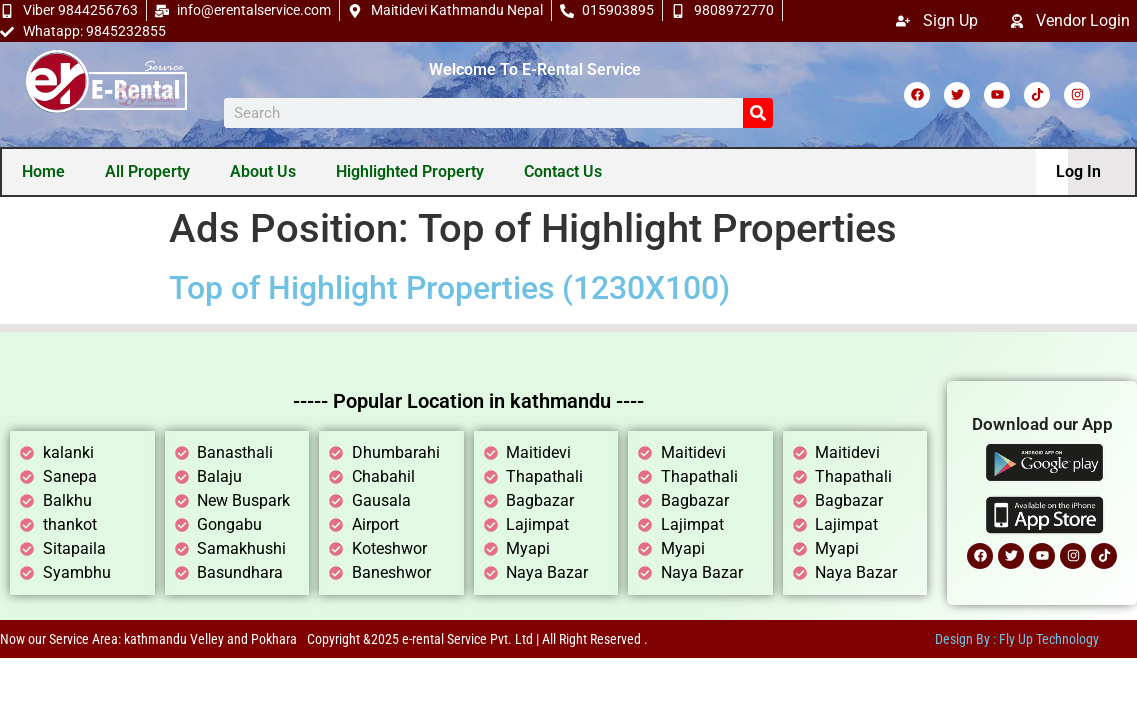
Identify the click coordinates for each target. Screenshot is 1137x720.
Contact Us (564, 172)
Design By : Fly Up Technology (1017, 641)
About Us (264, 172)
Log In (1077, 172)
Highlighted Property (411, 172)
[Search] (758, 113)
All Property (148, 172)
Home (44, 172)
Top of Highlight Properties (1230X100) (449, 290)
